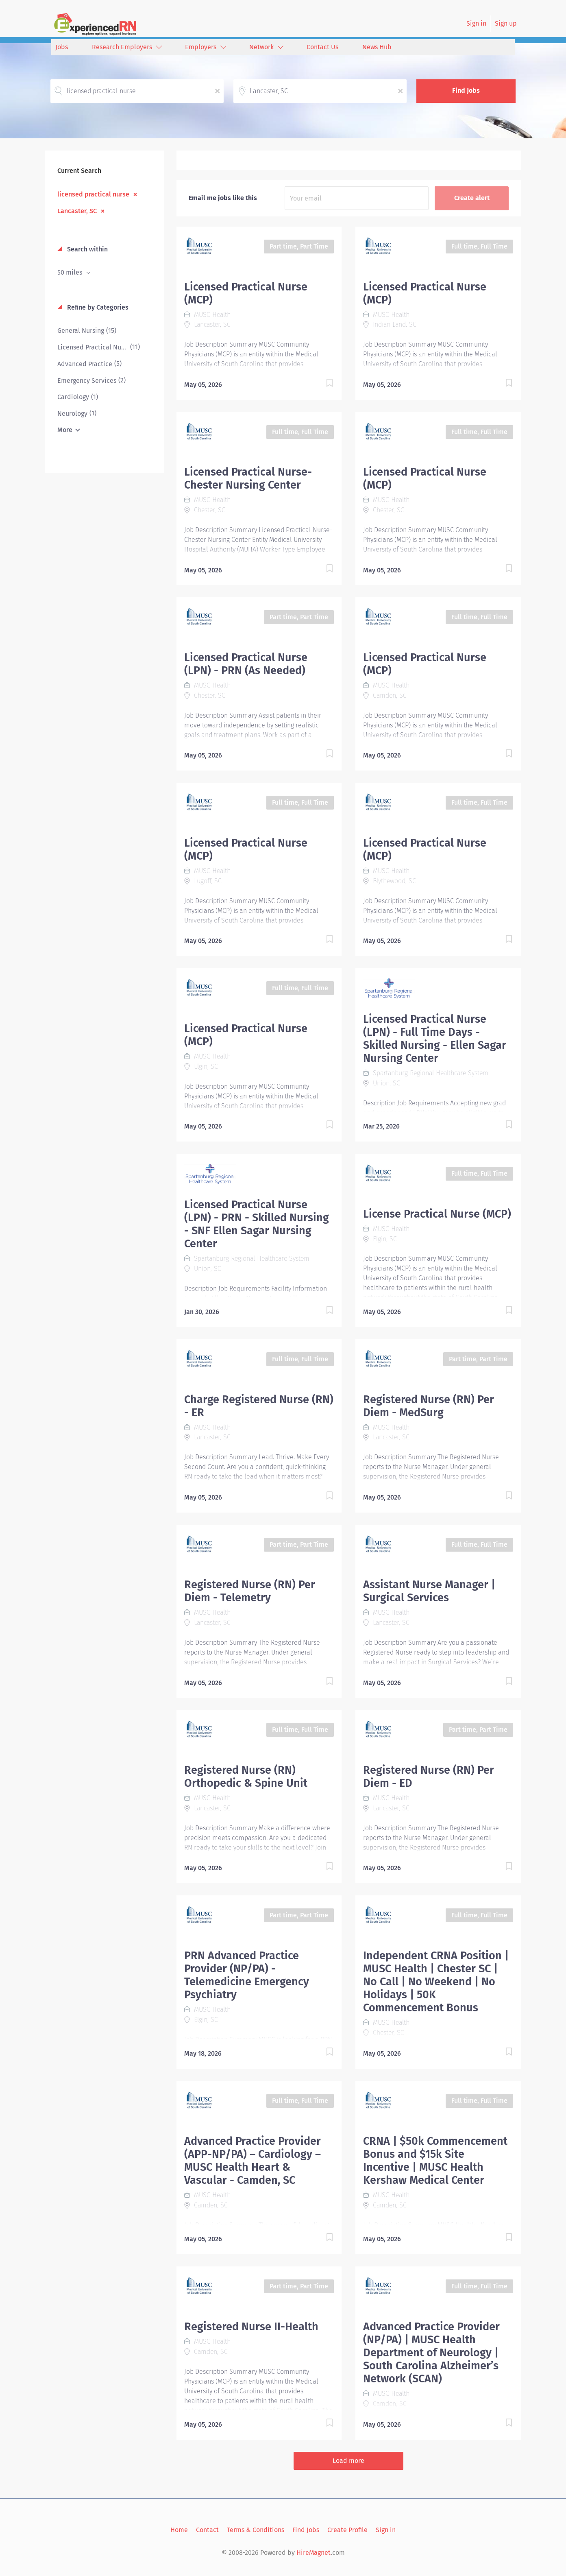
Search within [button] (86, 249)
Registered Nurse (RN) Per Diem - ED (428, 1777)
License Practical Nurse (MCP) (437, 1213)
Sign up (506, 23)
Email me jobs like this (223, 198)
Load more (348, 2461)
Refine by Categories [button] (96, 307)
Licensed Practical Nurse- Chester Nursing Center (248, 478)
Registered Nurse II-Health (251, 2326)
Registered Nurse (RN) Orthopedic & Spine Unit (245, 1777)
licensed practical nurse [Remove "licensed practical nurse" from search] (93, 194)
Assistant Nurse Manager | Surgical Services (429, 1591)
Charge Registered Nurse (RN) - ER (258, 1406)
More (64, 430)
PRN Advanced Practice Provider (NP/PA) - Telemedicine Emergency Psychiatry (246, 1975)
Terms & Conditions (255, 2530)
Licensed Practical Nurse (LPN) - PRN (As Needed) (245, 664)
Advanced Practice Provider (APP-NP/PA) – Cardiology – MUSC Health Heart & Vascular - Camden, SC (252, 2161)
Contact (207, 2530)
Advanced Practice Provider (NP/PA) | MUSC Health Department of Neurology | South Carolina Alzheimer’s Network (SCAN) (431, 2352)
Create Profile (347, 2530)
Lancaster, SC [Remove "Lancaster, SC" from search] (77, 210)
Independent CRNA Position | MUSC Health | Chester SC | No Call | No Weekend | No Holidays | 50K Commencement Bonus (436, 1981)
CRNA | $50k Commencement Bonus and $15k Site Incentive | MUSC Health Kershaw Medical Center (435, 2161)
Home (179, 2530)
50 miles (70, 272)
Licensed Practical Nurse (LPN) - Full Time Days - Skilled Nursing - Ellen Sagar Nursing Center (434, 1039)
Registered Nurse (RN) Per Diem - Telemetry (249, 1591)
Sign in (476, 23)
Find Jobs (466, 90)
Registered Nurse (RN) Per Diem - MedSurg (428, 1406)
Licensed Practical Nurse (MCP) (245, 293)
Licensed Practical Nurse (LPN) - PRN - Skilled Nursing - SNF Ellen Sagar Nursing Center (256, 1224)
